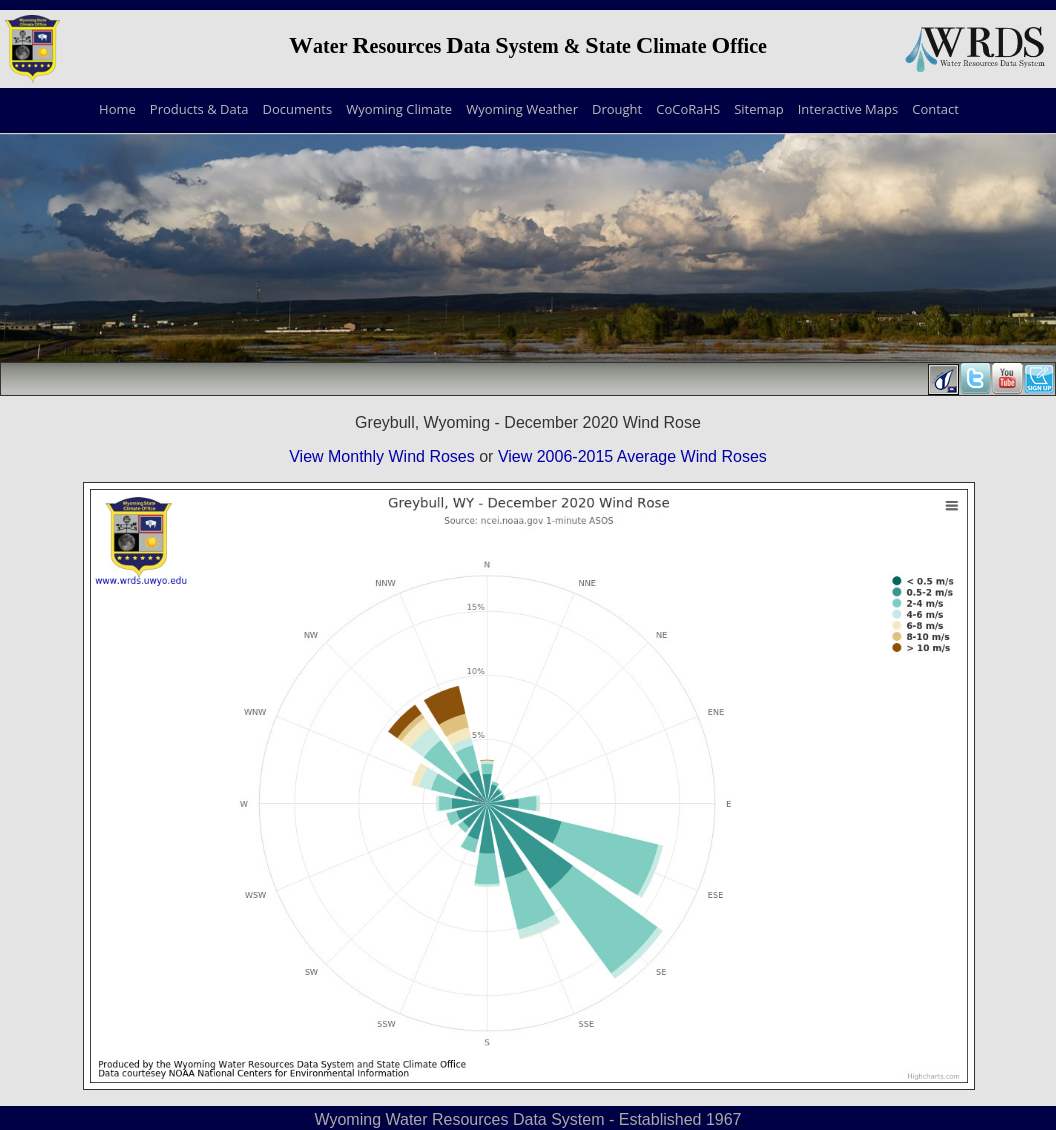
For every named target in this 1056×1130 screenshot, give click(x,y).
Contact (935, 109)
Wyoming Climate (399, 109)
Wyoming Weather (522, 109)
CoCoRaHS (688, 109)
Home (117, 109)
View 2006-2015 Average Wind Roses (632, 456)
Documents (298, 109)
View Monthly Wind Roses (382, 456)
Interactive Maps (848, 109)
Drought (617, 109)
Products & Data (199, 109)
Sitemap (759, 109)
